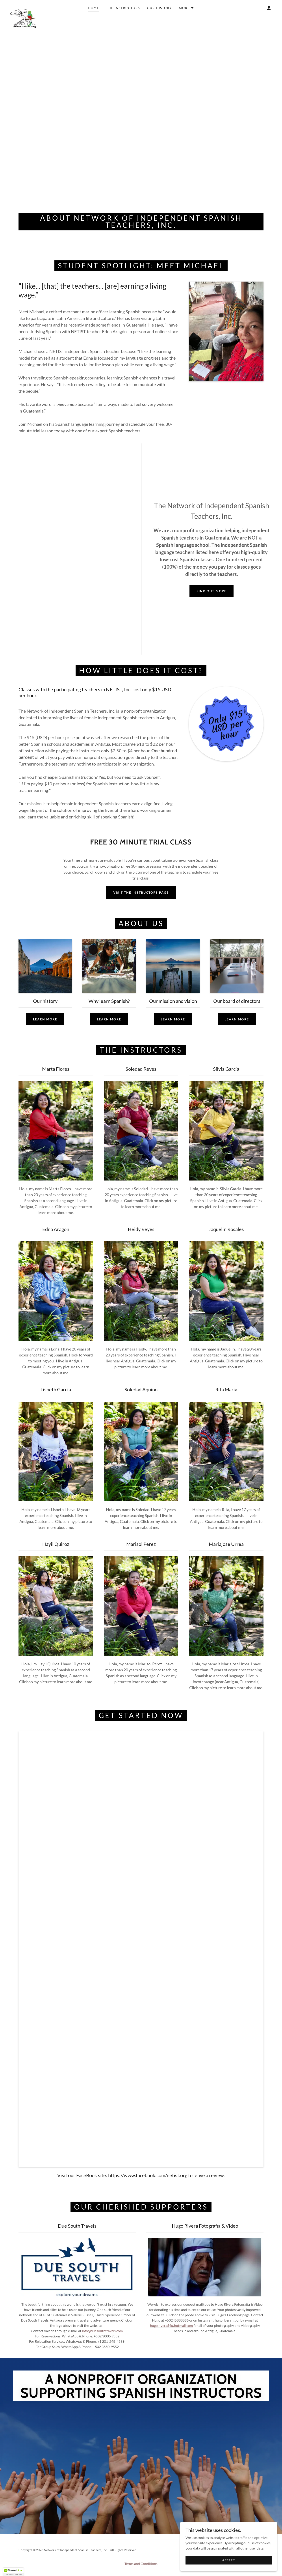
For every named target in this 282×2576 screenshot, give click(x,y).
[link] (24, 7)
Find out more (211, 591)
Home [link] (93, 8)
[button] (186, 8)
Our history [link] (159, 8)
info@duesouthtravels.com (102, 2331)
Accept (232, 2559)
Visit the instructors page (141, 892)
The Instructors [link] (123, 8)
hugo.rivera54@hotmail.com (171, 2325)
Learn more (45, 1019)
